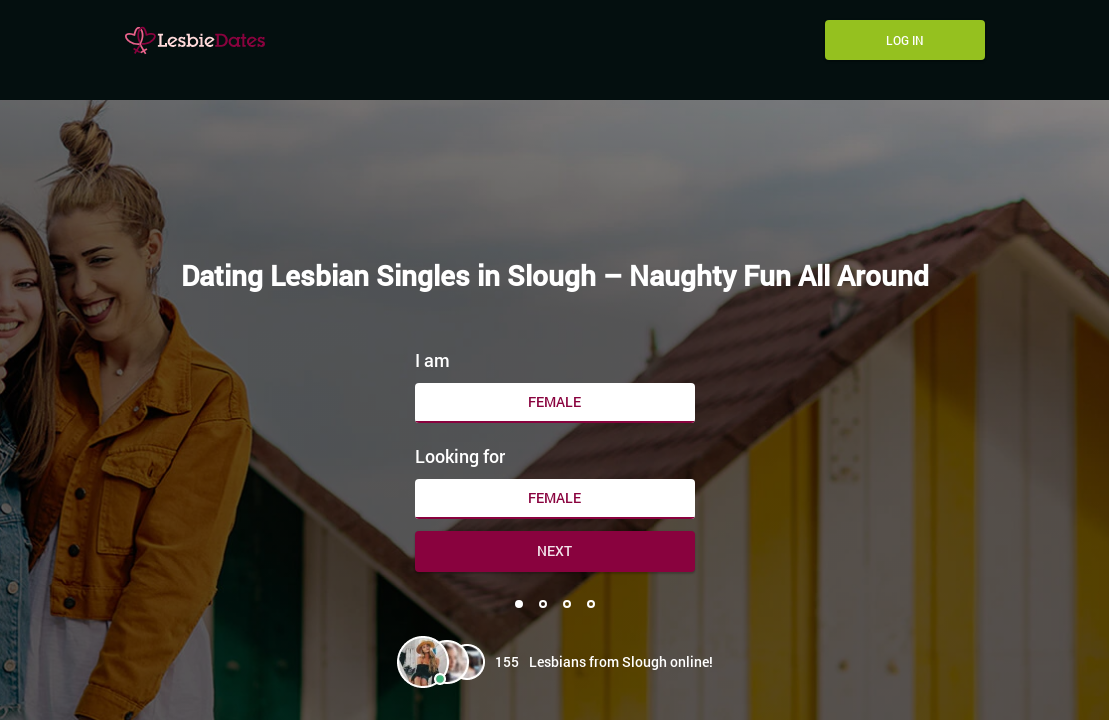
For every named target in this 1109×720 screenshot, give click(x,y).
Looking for (460, 456)
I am (432, 360)
